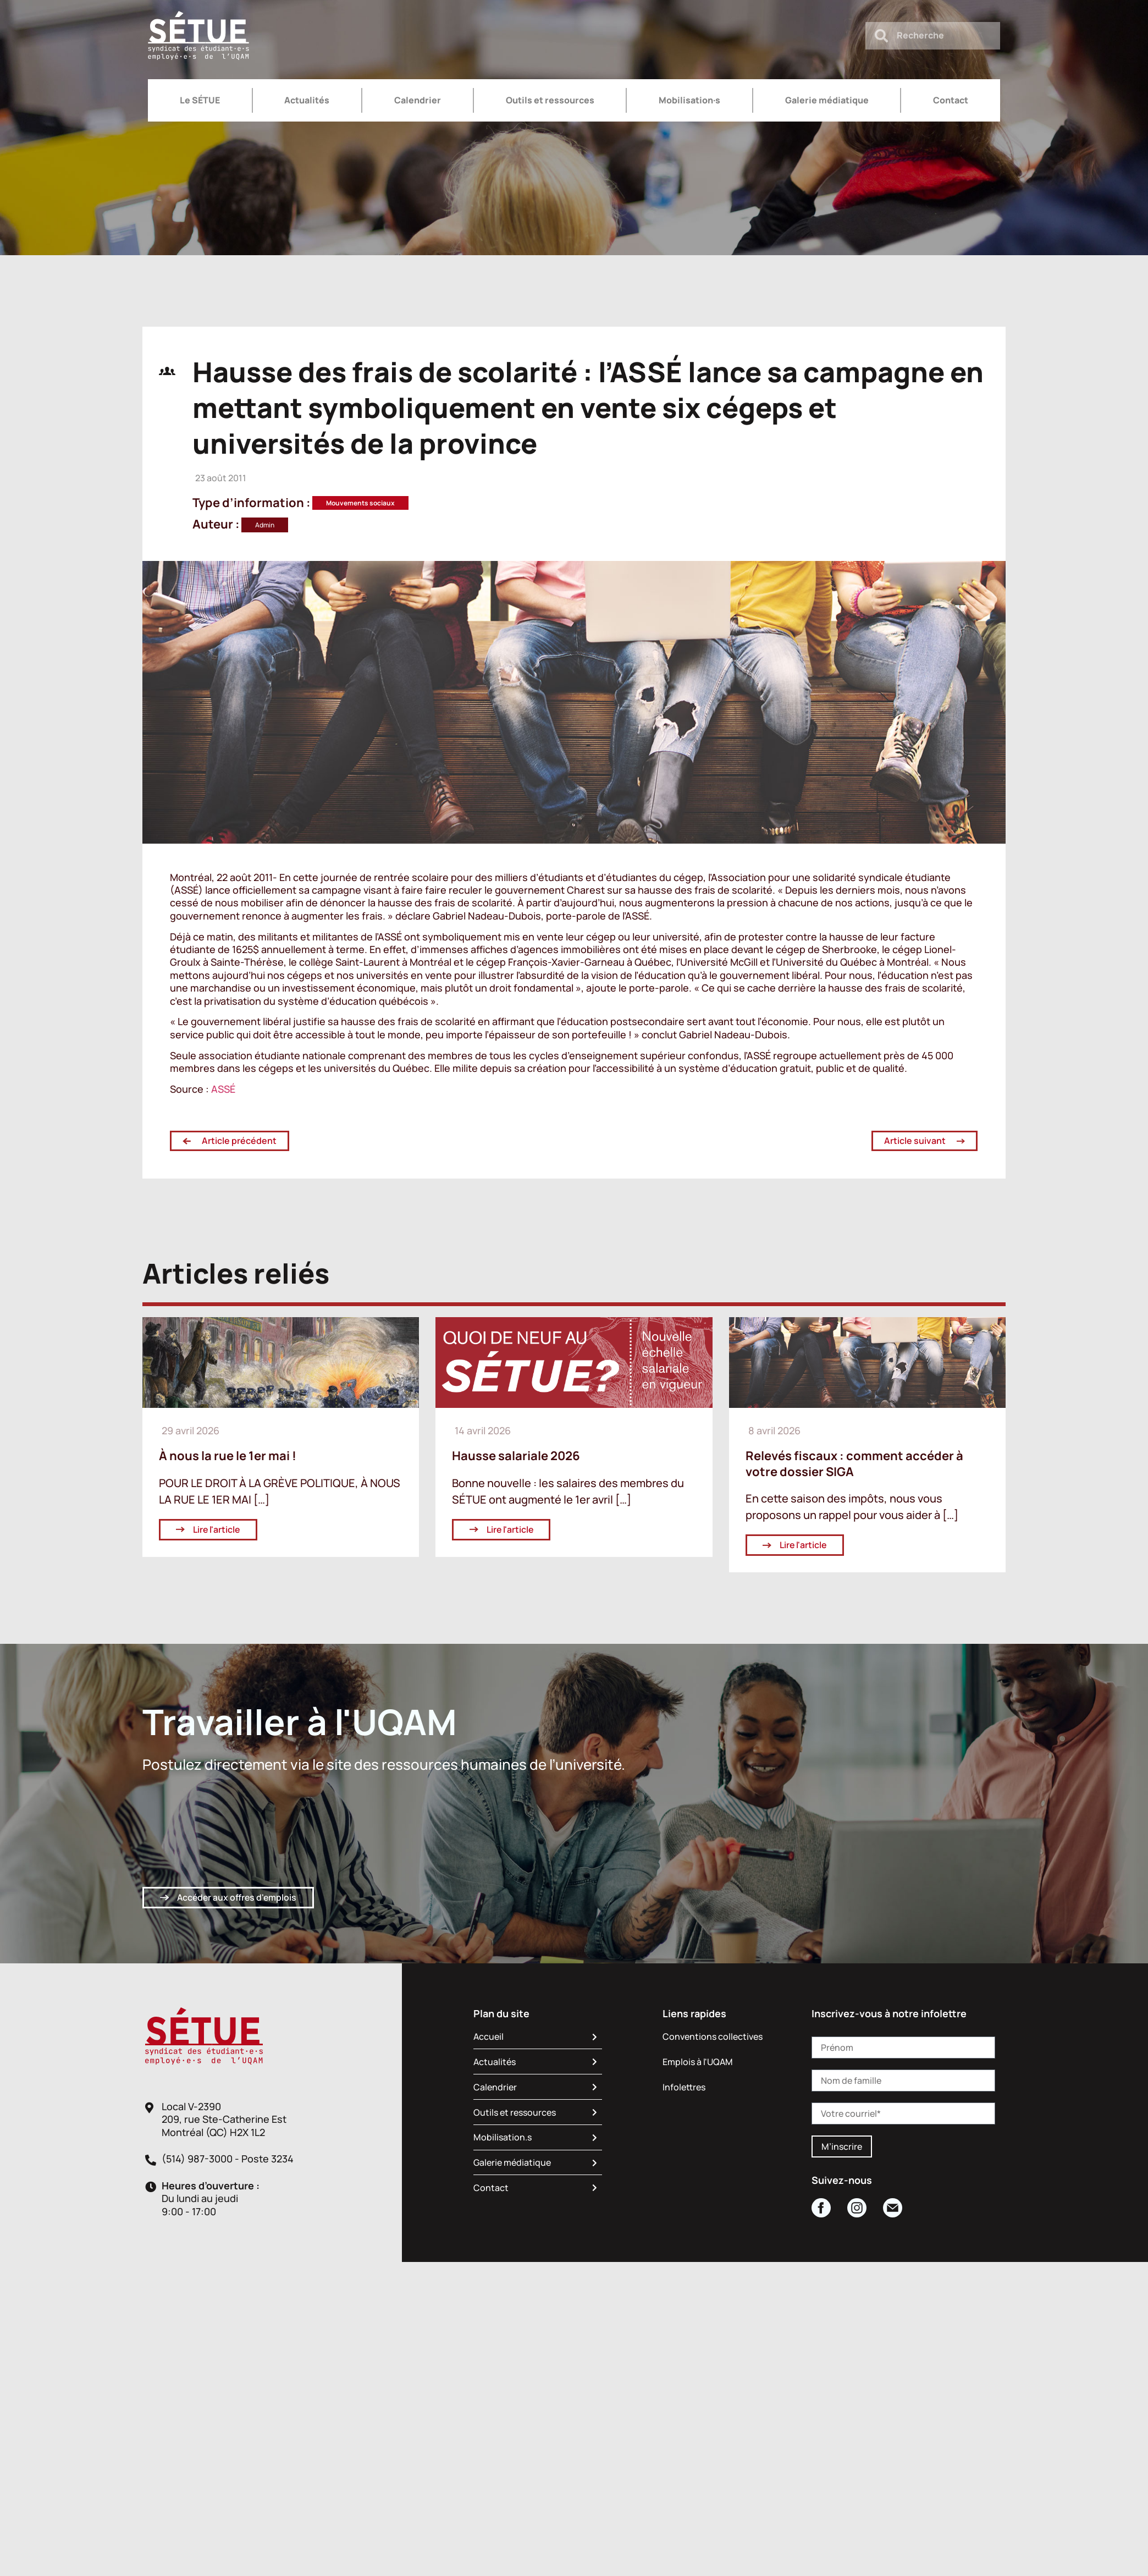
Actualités (306, 100)
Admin (264, 525)
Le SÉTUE (200, 100)
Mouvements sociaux (360, 503)
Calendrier (417, 100)
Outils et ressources (550, 100)
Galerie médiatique (827, 100)
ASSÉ (222, 1089)
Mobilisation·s (689, 100)
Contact (950, 100)
